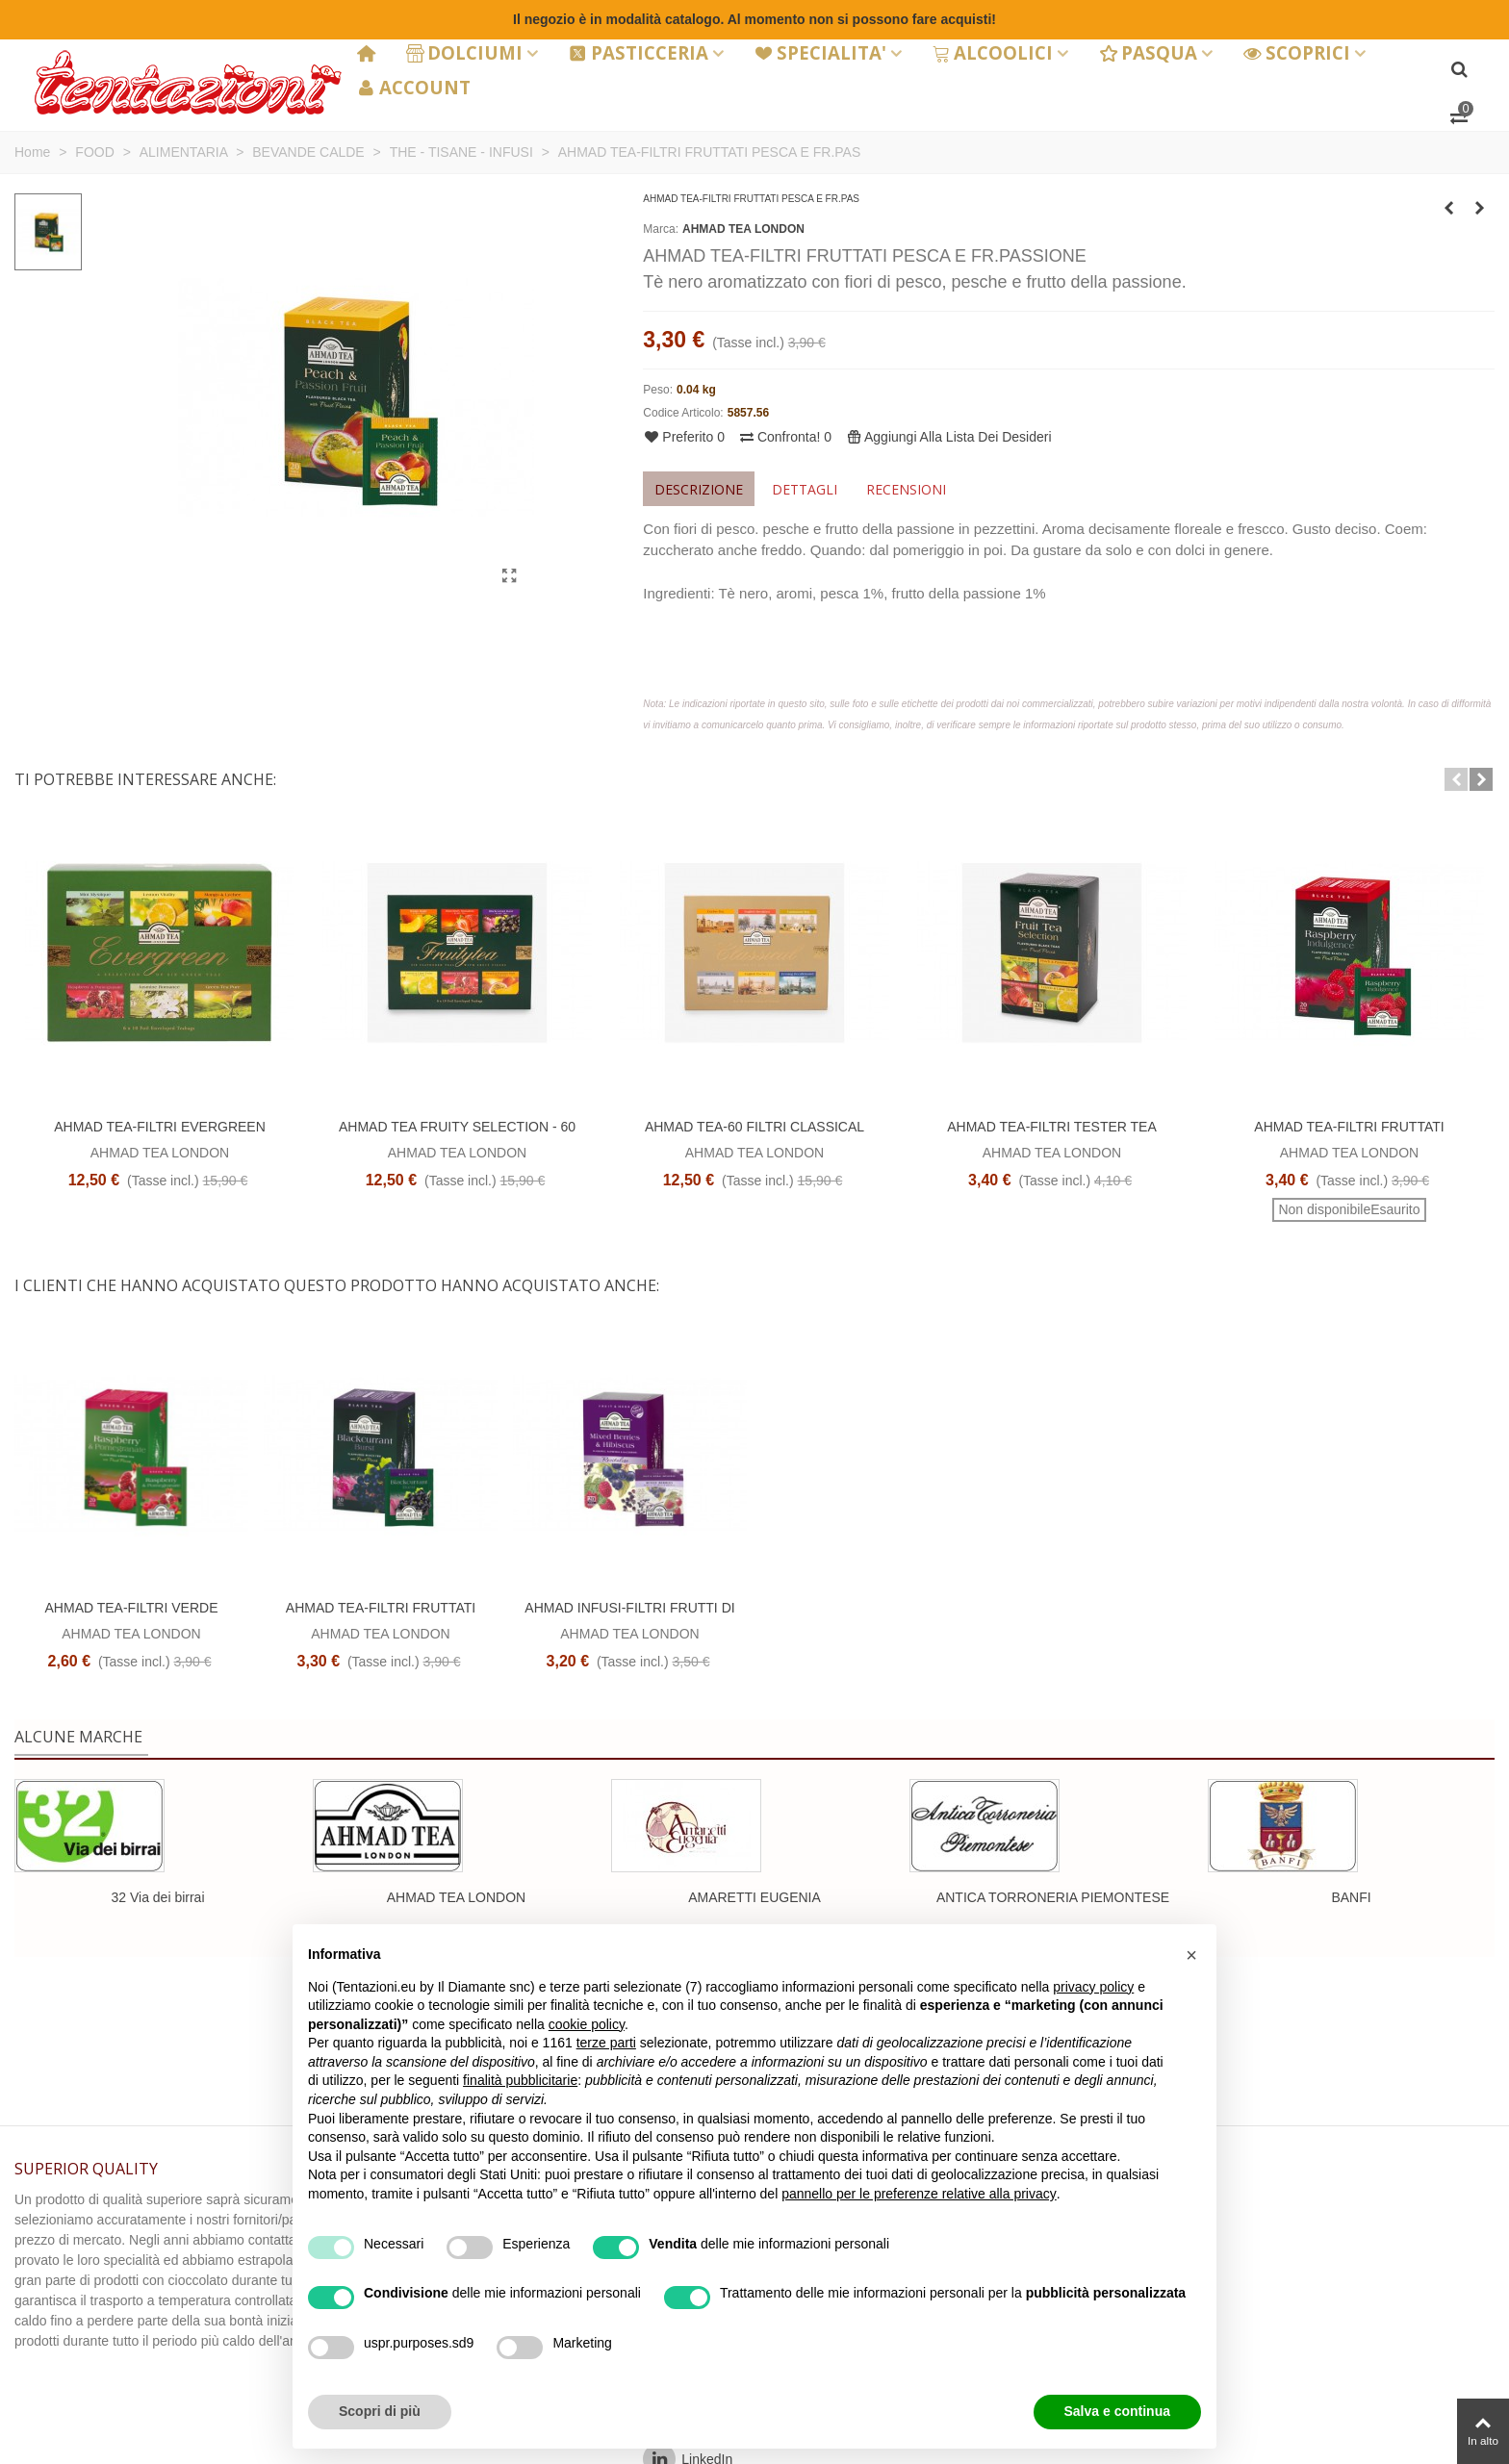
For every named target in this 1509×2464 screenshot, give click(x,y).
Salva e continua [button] (1117, 2411)
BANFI (1350, 1897)
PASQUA (1148, 52)
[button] (1456, 779)
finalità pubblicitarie (520, 2080)
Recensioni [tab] (906, 489)
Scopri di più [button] (380, 2411)
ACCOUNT (414, 87)
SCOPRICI (1296, 52)
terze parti (606, 2042)
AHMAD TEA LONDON (743, 229)
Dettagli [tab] (804, 489)
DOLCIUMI (465, 52)
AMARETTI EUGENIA (754, 1897)
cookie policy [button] (587, 2024)
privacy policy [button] (1093, 1986)
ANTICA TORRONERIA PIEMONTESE (1052, 1897)
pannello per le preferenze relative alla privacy (919, 2193)
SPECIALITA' (820, 52)
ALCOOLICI (993, 52)
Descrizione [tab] (698, 489)
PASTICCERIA (638, 52)
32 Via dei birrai (157, 1897)
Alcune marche (78, 1736)
